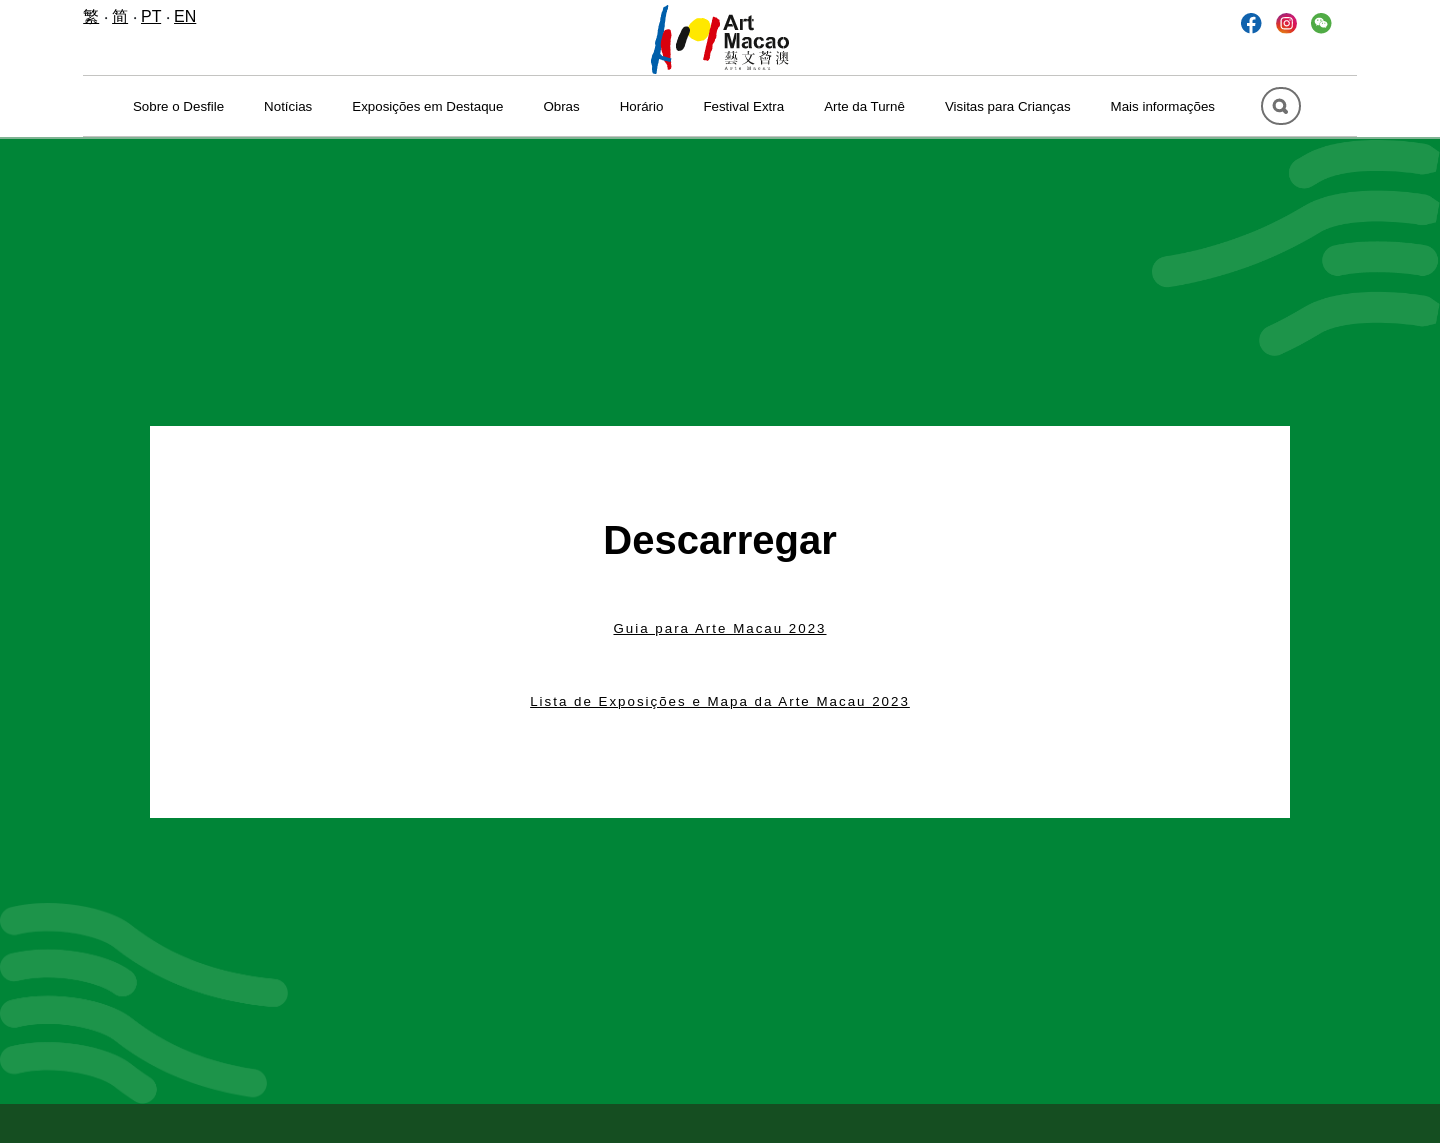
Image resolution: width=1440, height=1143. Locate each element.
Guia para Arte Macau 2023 (719, 628)
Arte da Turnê (864, 106)
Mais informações (1163, 106)
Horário (642, 106)
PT (151, 16)
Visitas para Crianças (1008, 106)
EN (185, 16)
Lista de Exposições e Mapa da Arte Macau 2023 (720, 701)
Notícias (288, 106)
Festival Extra (743, 106)
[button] (1321, 22)
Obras (561, 106)
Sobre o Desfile (178, 106)
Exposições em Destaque (427, 106)
